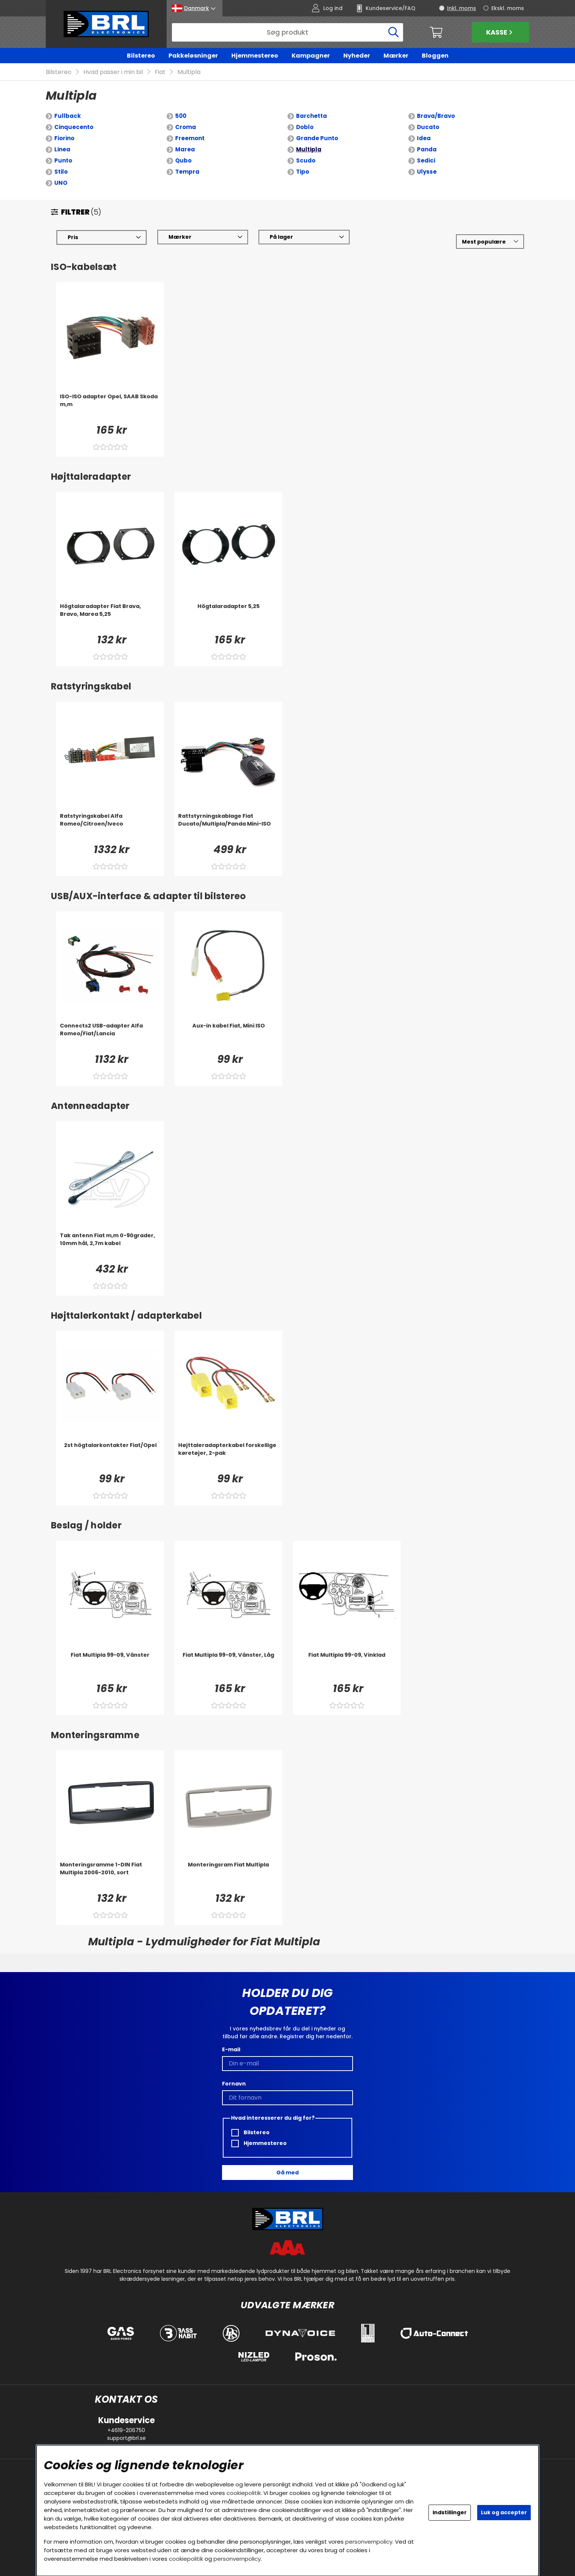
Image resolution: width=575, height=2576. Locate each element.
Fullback (67, 116)
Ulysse (427, 172)
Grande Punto (317, 138)
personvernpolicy (368, 2542)
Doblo (305, 127)
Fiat (160, 72)
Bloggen (435, 55)
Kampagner (311, 55)
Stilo (61, 172)
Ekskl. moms (507, 8)
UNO (60, 183)
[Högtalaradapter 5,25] (228, 617)
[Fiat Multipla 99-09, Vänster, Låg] (228, 1666)
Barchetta (311, 116)
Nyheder (356, 55)
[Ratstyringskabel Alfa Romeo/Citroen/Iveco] (110, 827)
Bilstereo (141, 55)
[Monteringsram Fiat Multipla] (228, 1876)
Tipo (302, 172)
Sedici (426, 160)
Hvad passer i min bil (113, 72)
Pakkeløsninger (193, 55)
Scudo (305, 160)
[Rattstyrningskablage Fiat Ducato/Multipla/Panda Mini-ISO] (228, 827)
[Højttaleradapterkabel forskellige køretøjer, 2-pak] (228, 1456)
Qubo (183, 160)
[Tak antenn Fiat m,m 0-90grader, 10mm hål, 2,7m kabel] (110, 1246)
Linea (62, 149)
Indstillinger (450, 2512)
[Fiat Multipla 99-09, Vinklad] (347, 1666)
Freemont (190, 138)
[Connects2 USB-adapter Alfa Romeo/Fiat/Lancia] (110, 1037)
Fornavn (234, 2083)
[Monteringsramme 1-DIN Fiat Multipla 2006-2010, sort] (110, 1876)
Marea (185, 149)
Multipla (188, 72)
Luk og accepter (504, 2512)
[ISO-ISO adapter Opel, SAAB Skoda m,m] (110, 407)
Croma (185, 127)
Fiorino (64, 138)
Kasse (500, 32)
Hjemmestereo (254, 55)
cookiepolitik (244, 2493)
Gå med (287, 2172)
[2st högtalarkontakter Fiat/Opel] (110, 1456)
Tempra (187, 172)
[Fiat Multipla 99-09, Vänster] (110, 1666)
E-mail (231, 2049)
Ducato (428, 127)
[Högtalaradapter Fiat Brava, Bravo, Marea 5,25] (110, 617)
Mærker (395, 55)
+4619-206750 (126, 2430)
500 (180, 116)
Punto (63, 160)
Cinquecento (73, 127)
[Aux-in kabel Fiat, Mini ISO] (228, 1037)
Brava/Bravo (436, 116)
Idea (424, 138)
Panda (427, 149)
